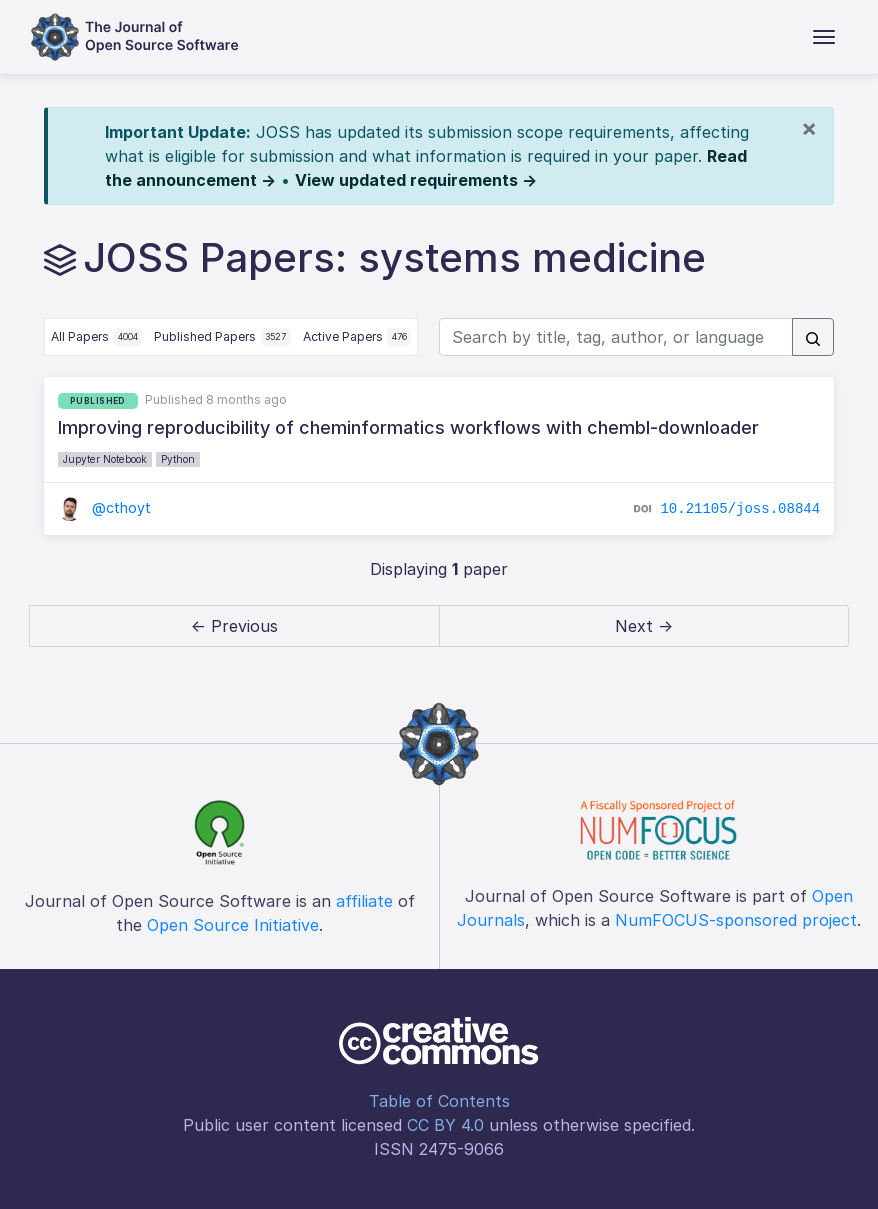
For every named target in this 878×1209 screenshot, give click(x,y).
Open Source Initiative (233, 925)
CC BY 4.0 (445, 1125)
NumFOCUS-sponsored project (736, 920)
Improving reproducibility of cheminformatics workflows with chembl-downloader (408, 427)
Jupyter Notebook (105, 459)
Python (178, 459)
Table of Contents (439, 1101)
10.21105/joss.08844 (740, 509)
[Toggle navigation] (824, 37)
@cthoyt (104, 507)
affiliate (364, 901)
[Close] (809, 128)
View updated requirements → (416, 180)
